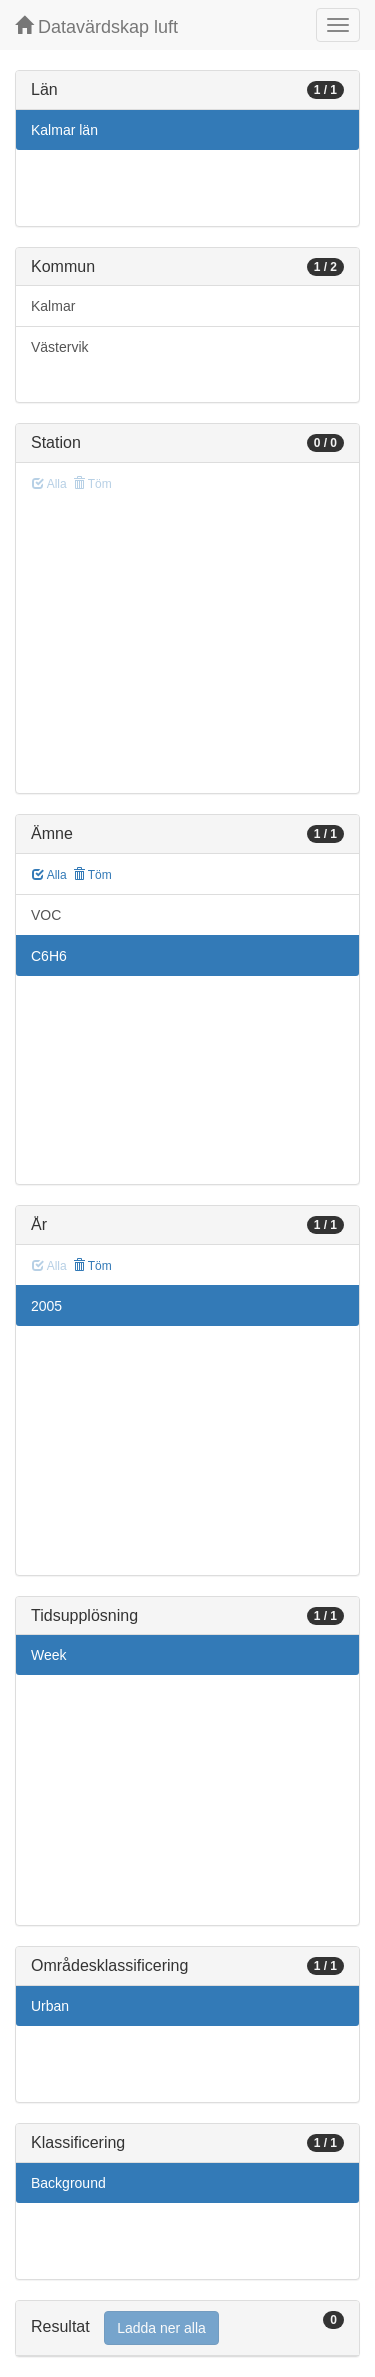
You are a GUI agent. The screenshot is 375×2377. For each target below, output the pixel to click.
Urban (50, 2006)
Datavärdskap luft (96, 26)
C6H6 (49, 956)
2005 (46, 1306)
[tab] (187, 2328)
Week (49, 1655)
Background (68, 2183)
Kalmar (53, 306)
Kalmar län (64, 130)
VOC (46, 915)
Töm (92, 875)
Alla (49, 875)
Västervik (60, 347)
